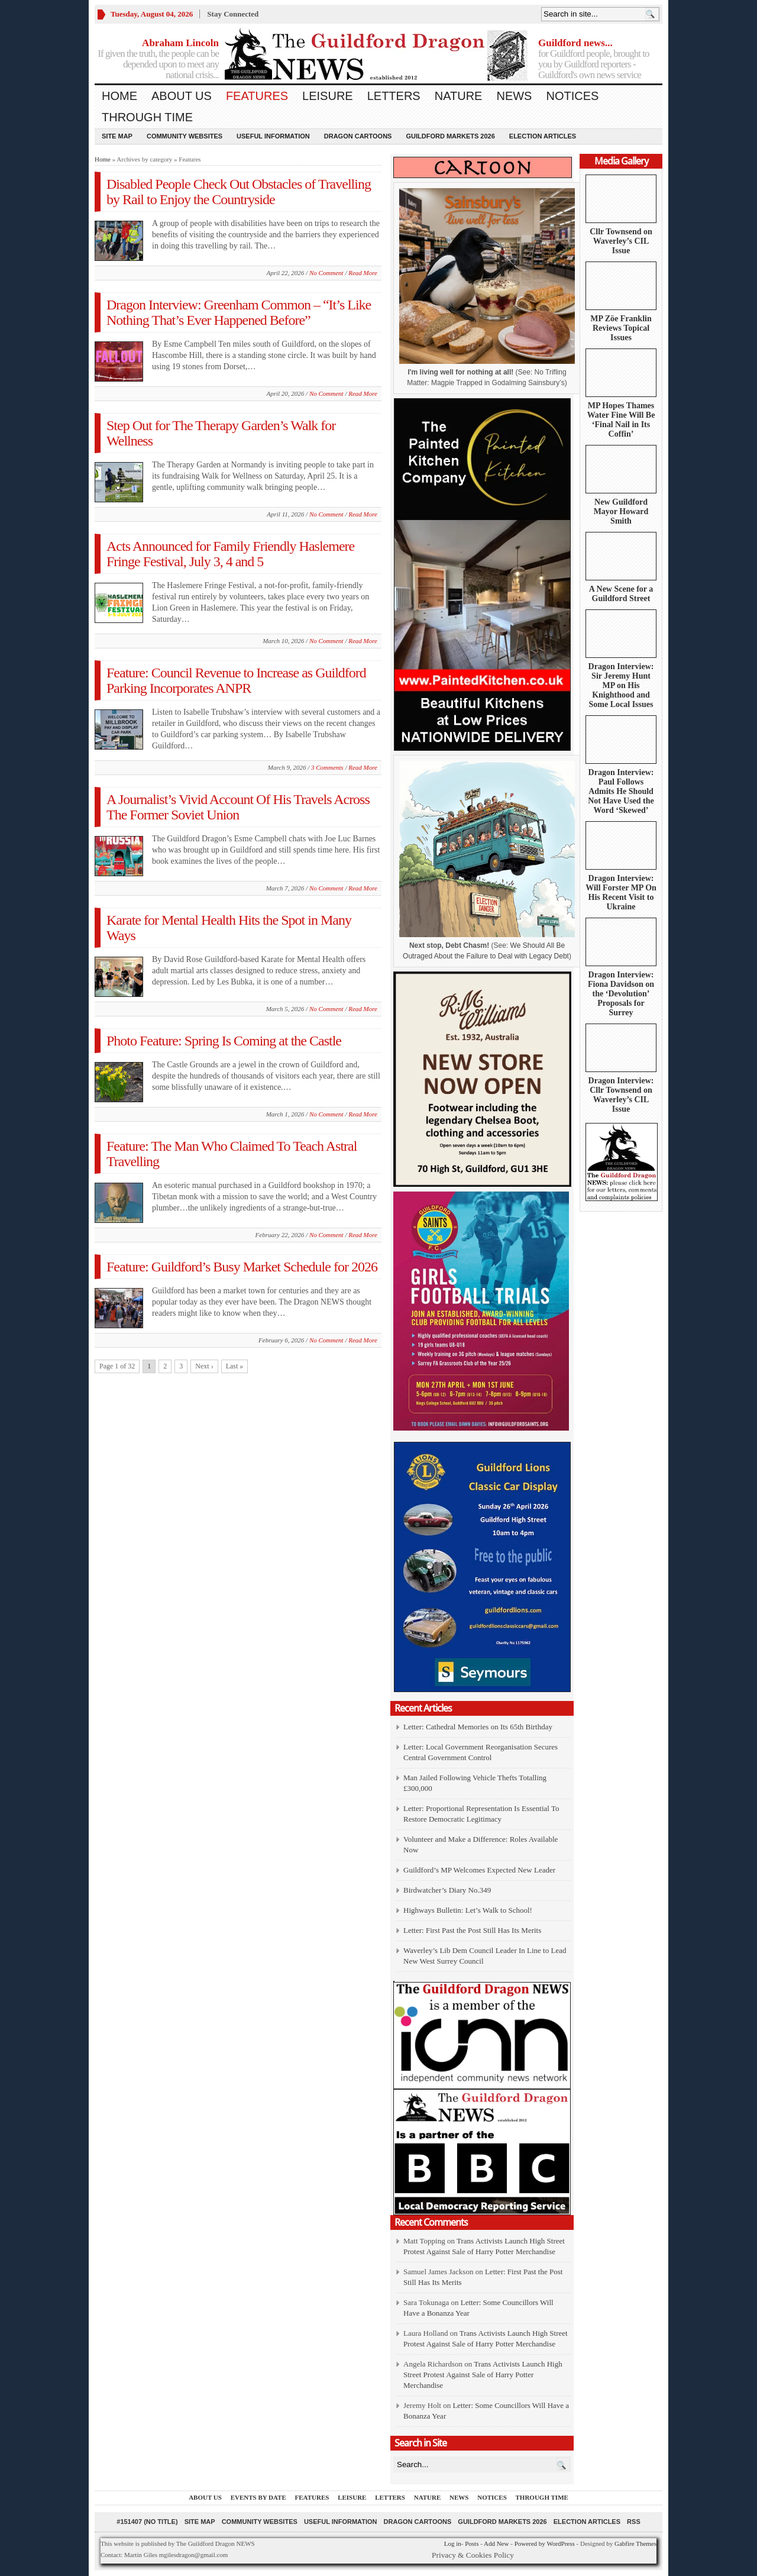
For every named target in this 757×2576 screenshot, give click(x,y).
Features (257, 95)
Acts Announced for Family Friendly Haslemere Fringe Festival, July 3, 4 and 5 (230, 553)
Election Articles (542, 136)
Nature (459, 95)
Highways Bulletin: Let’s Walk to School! (467, 1910)
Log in (452, 2543)
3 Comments (327, 767)
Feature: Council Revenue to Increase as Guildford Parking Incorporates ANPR (236, 680)
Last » (235, 1366)
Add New (496, 2543)
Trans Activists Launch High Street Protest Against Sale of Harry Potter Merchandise (482, 2374)
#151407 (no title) (147, 2521)
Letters (393, 95)
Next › (204, 1366)
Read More (362, 272)
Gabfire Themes (635, 2543)
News (514, 95)
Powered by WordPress (545, 2543)
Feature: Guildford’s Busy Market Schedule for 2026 (241, 1266)
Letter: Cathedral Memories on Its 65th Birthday (477, 1726)
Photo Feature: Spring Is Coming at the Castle (223, 1040)
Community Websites (184, 136)
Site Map (117, 136)
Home (119, 95)
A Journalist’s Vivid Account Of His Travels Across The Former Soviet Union (238, 807)
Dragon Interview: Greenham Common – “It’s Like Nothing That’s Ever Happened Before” (238, 312)
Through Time (147, 117)
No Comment (326, 272)
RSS (633, 2521)
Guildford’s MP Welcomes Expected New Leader (479, 1869)
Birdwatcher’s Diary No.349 (447, 1890)
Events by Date (258, 2497)
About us (181, 95)
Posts (471, 2543)
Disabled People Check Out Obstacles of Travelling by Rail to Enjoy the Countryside (238, 191)
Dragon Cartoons (358, 136)
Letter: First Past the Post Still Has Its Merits (472, 1930)
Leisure (327, 95)
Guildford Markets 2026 (450, 136)
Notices (572, 95)
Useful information (273, 136)
